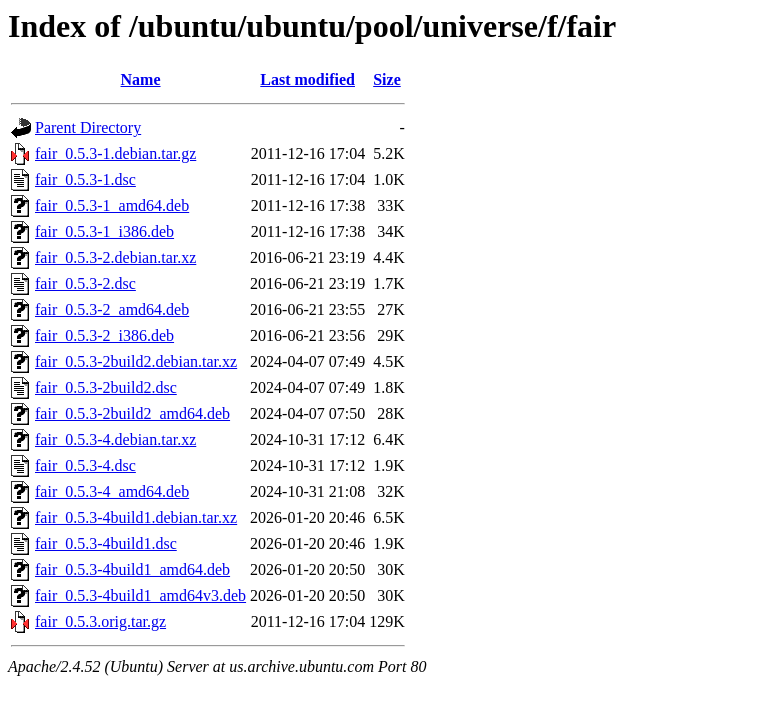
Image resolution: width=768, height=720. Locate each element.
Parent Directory (88, 127)
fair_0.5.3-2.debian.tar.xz (115, 257)
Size (387, 79)
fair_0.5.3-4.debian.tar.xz (115, 439)
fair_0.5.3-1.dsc (85, 179)
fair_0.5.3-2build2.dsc (106, 387)
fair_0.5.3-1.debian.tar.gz (115, 153)
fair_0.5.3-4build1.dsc (106, 543)
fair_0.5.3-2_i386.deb (104, 335)
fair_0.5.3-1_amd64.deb (112, 205)
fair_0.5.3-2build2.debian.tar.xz (136, 361)
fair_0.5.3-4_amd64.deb (112, 491)
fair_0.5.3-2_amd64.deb (112, 309)
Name (141, 79)
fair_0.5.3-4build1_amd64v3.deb (140, 595)
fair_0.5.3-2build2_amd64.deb (132, 413)
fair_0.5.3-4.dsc (85, 465)
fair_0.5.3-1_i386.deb (104, 231)
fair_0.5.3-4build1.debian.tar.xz (136, 517)
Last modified (307, 79)
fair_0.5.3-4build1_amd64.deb (132, 569)
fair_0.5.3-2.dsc (85, 283)
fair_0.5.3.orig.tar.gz (100, 621)
